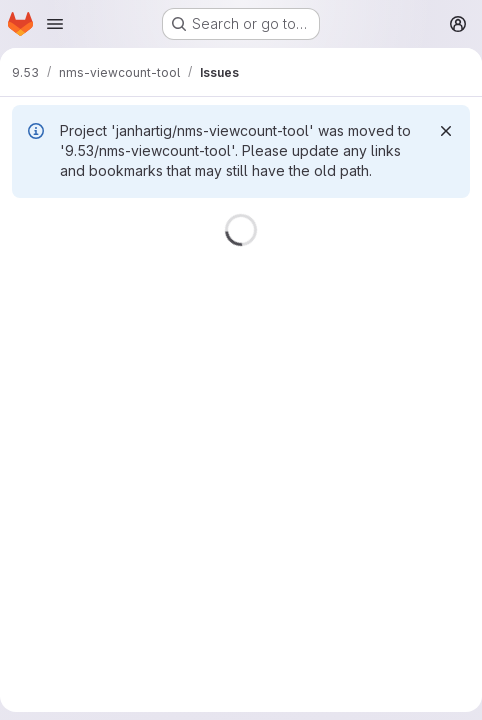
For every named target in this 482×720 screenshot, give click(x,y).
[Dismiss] (446, 131)
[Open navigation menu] (55, 24)
